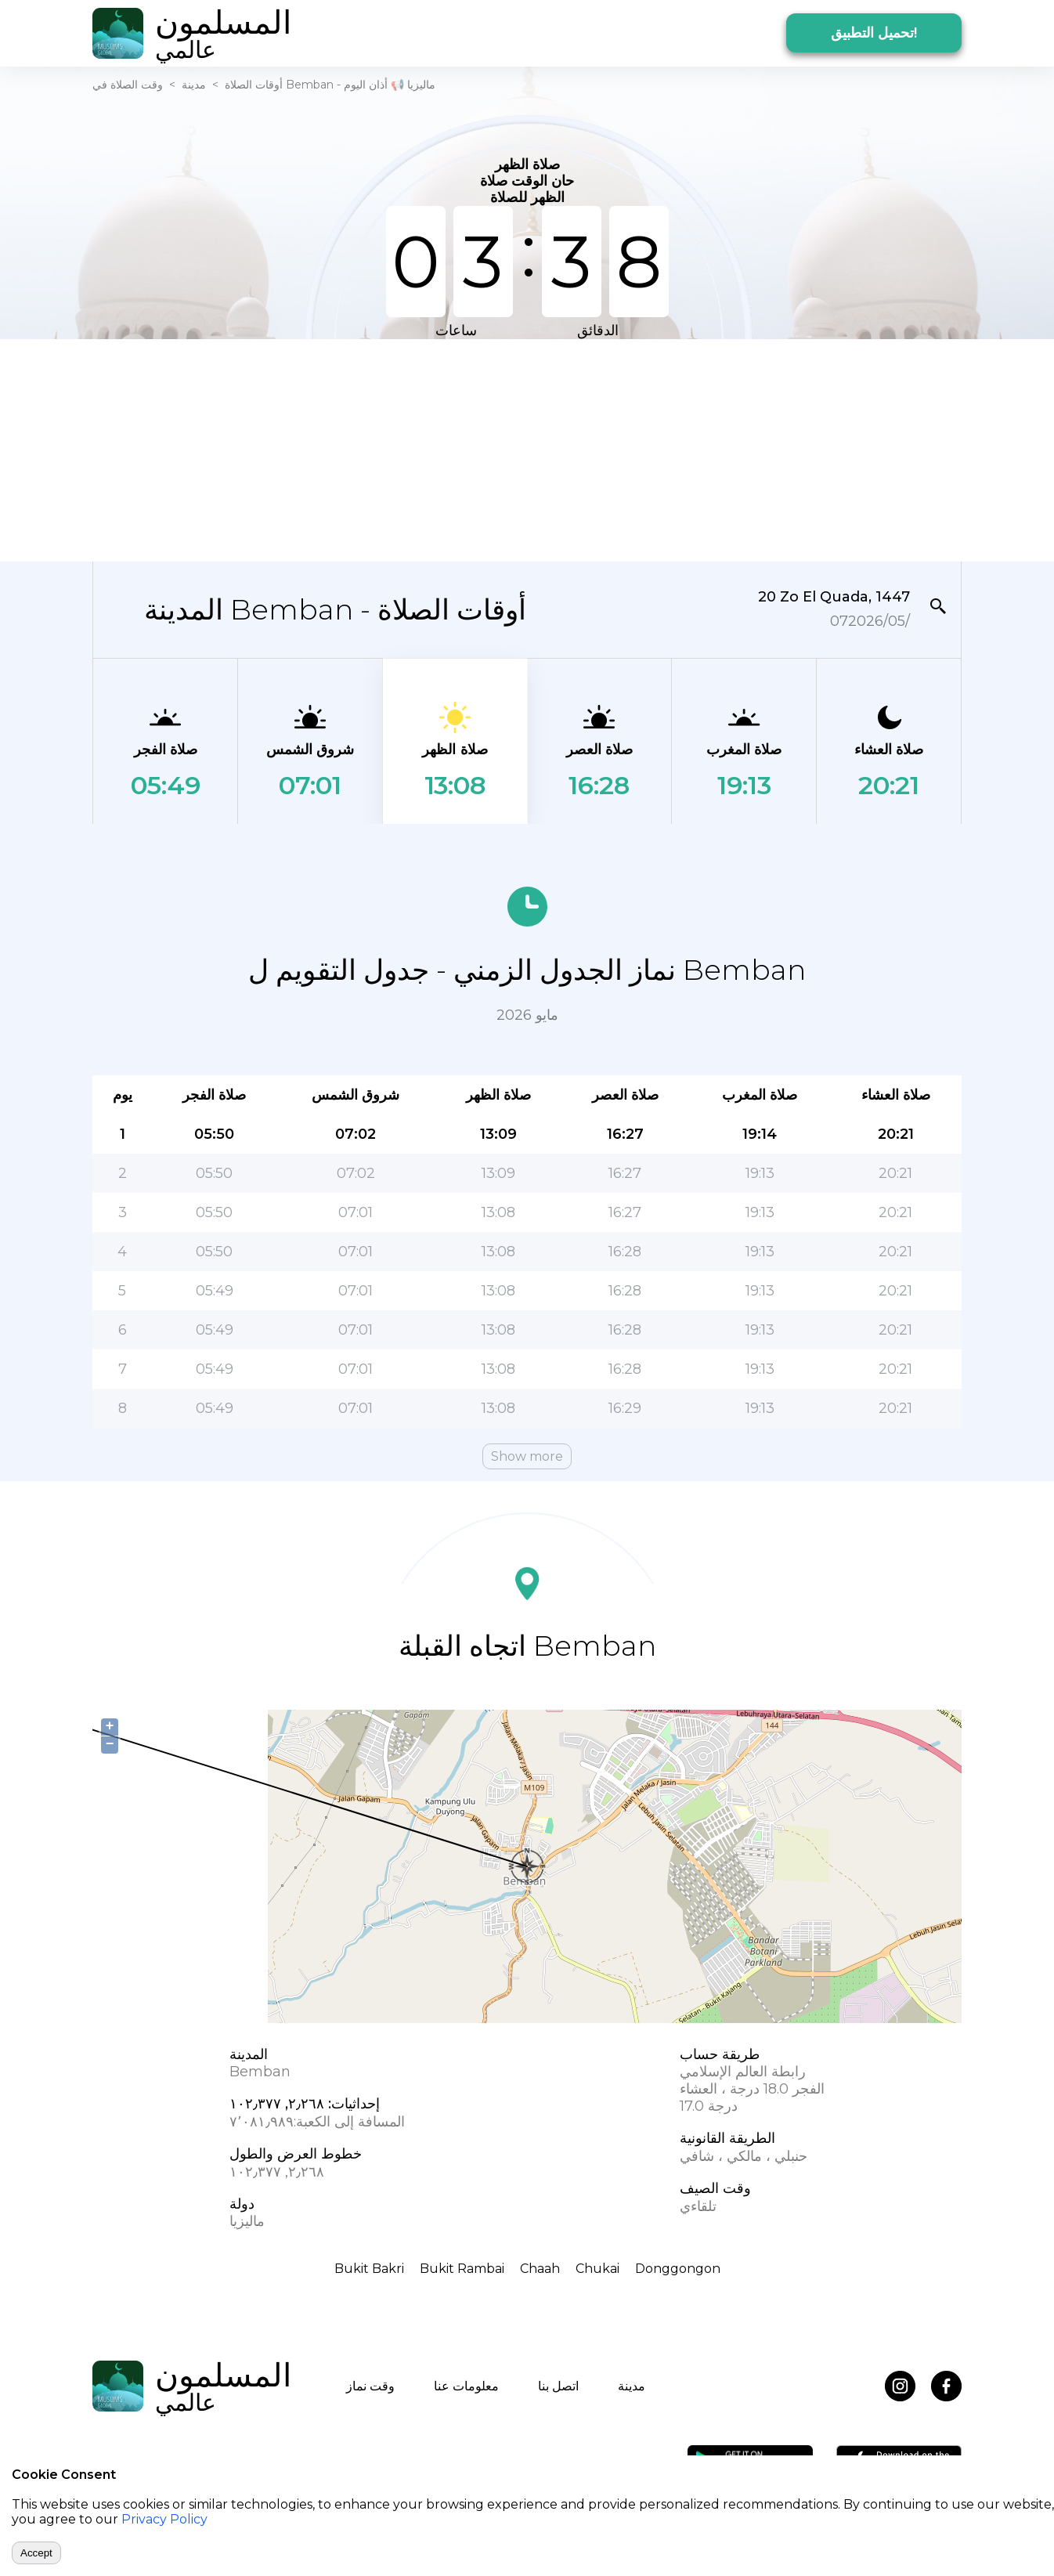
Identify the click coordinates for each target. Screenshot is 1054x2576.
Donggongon (677, 2268)
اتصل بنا (558, 2386)
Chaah (540, 2268)
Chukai (597, 2268)
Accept (36, 2553)
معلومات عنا (466, 2386)
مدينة (194, 85)
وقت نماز (370, 2386)
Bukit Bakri (369, 2268)
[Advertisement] (527, 448)
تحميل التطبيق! (874, 33)
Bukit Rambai (462, 2268)
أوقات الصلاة (254, 85)
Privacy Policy (164, 2519)
